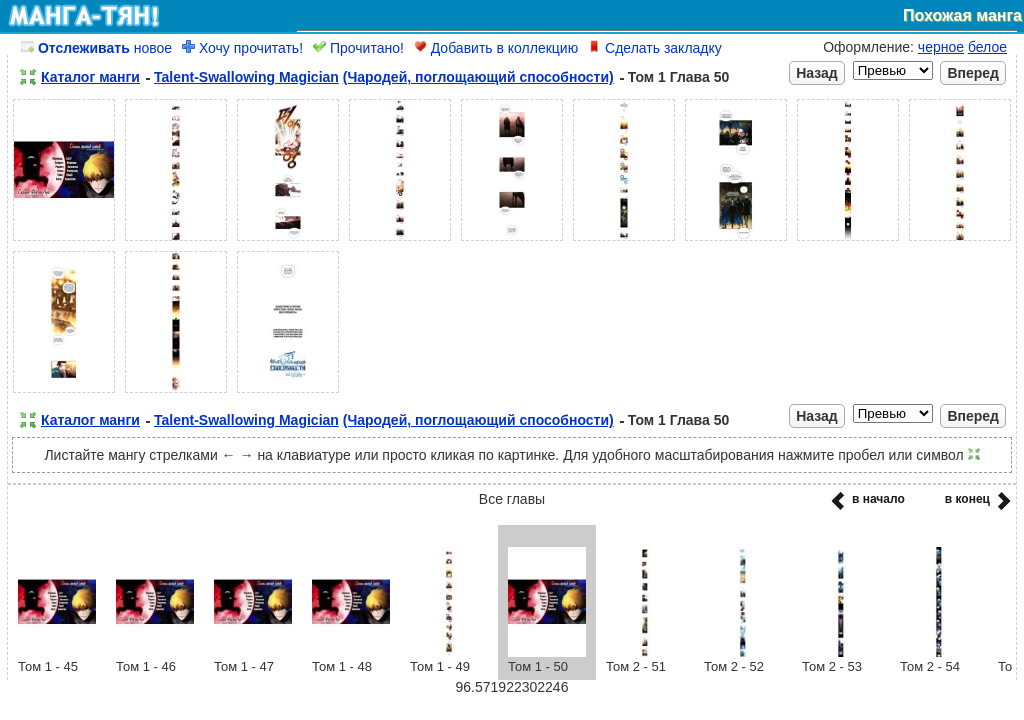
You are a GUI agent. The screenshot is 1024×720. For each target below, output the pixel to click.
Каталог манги (90, 77)
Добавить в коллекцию (496, 48)
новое (96, 48)
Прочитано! (358, 48)
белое (987, 47)
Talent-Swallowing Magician (246, 77)
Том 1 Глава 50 (679, 77)
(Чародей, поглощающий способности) (478, 77)
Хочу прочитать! (242, 48)
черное (941, 47)
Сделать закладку (655, 48)
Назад (817, 73)
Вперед (973, 73)
